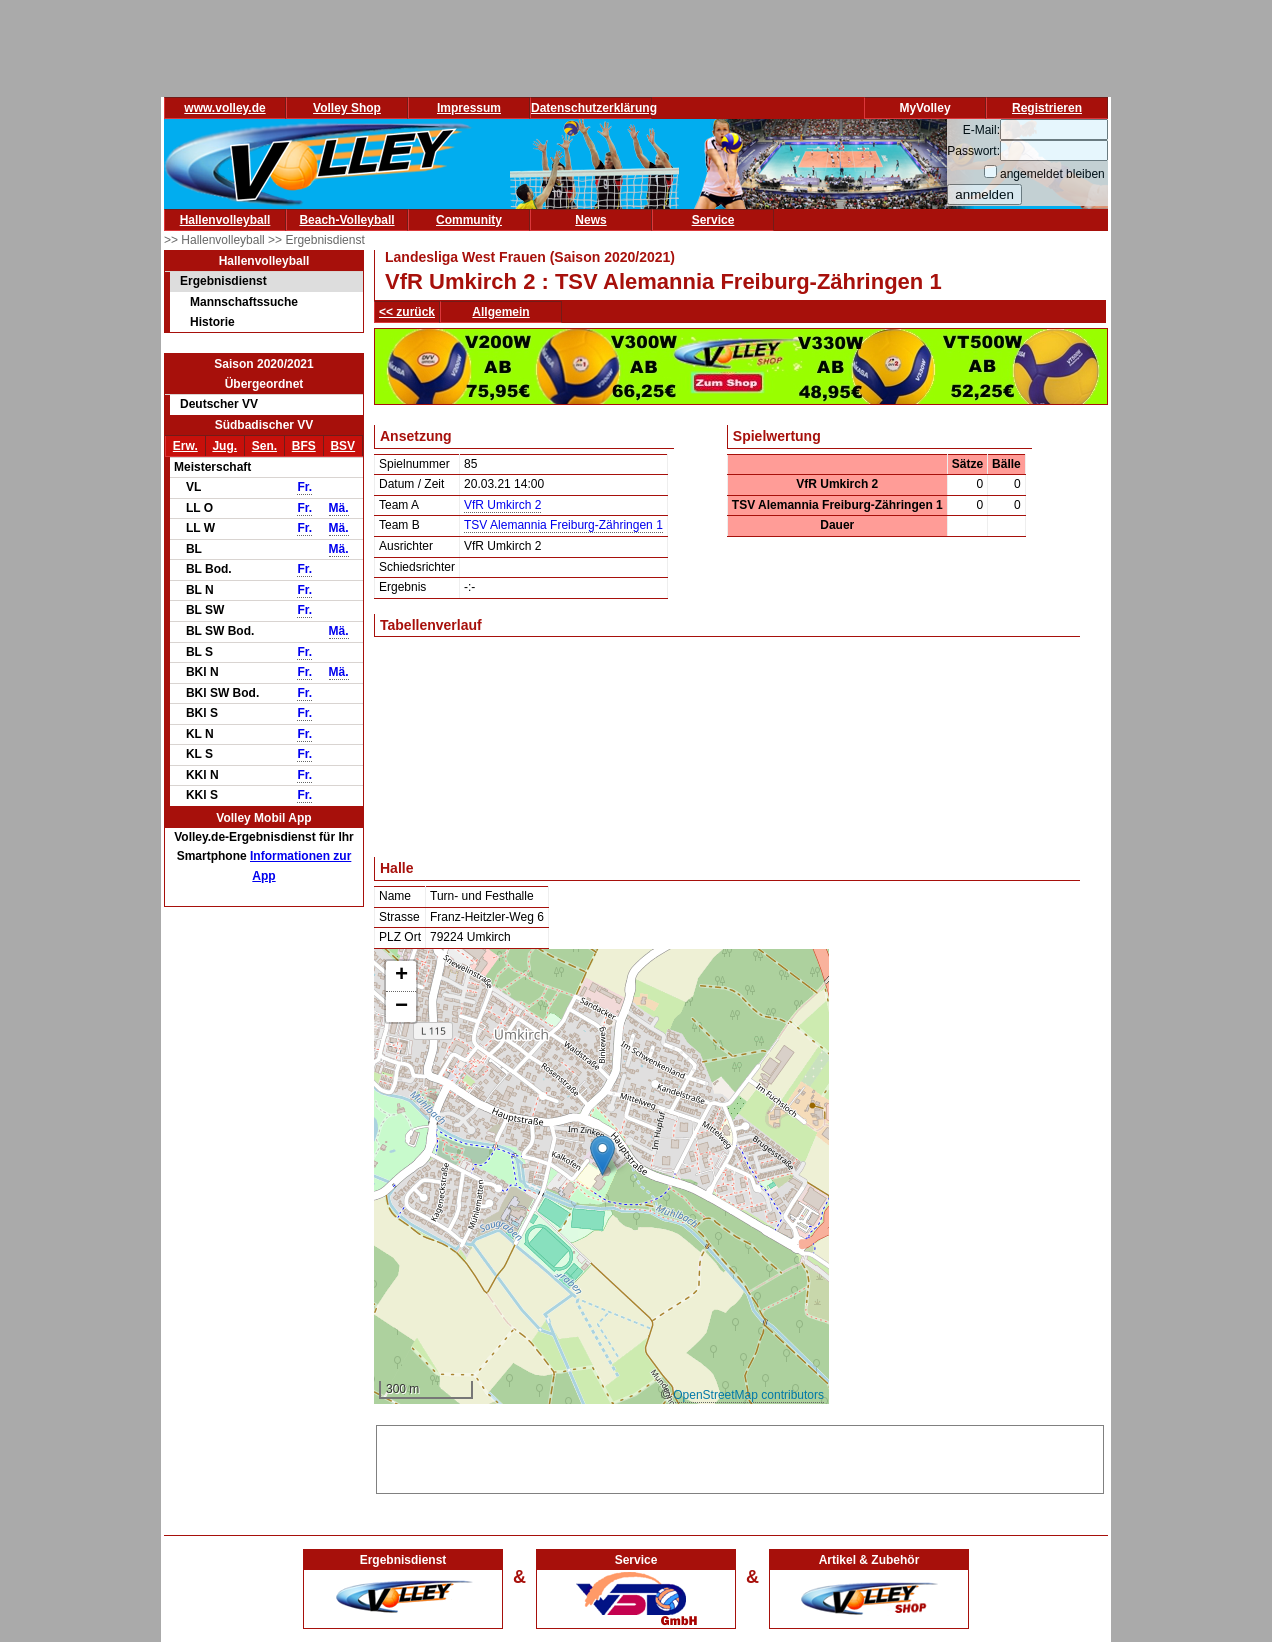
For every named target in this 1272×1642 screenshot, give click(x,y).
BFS (304, 446)
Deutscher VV (219, 404)
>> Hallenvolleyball (216, 240)
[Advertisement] (740, 1456)
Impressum (469, 108)
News (590, 220)
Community (469, 220)
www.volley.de (224, 108)
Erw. (185, 446)
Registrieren (1047, 108)
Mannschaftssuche (244, 302)
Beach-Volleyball (346, 220)
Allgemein (500, 312)
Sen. (264, 446)
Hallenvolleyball (225, 220)
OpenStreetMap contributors (748, 1395)
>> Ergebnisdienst (316, 240)
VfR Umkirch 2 (502, 505)
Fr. (304, 487)
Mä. (339, 508)
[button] (602, 1155)
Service (713, 220)
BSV (342, 446)
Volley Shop (347, 108)
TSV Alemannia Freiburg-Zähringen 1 (563, 525)
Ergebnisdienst (223, 281)
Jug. (224, 446)
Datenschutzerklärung (594, 108)
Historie (212, 322)
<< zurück (407, 312)
